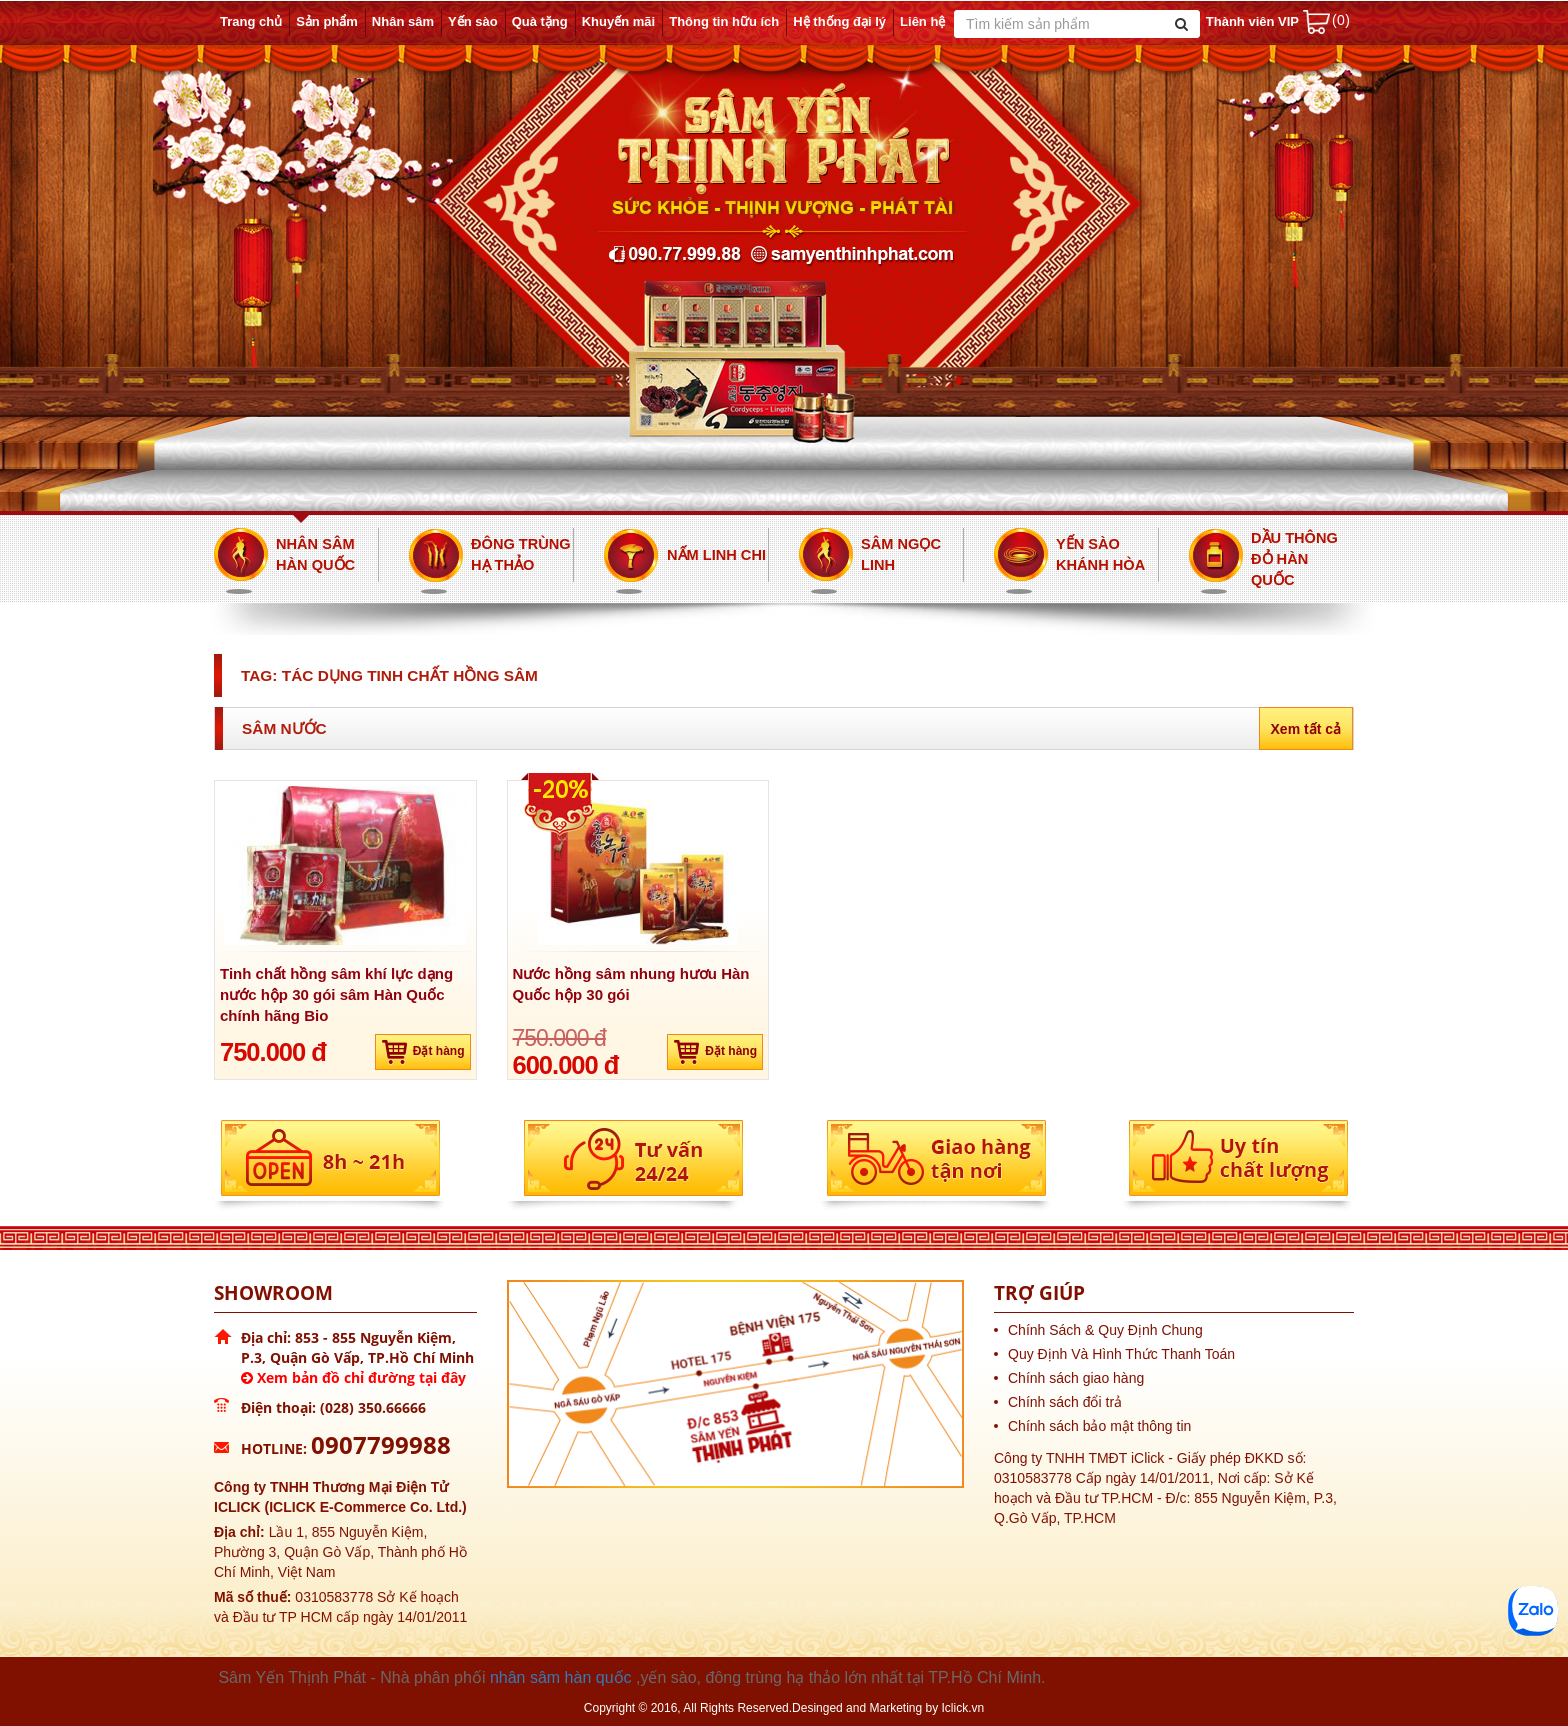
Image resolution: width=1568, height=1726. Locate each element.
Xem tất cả (1306, 729)
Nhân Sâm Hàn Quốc (315, 554)
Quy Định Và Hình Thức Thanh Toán (1121, 1354)
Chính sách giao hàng (1076, 1378)
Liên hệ (922, 21)
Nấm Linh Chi (716, 555)
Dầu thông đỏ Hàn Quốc (1294, 559)
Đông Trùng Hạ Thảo (521, 554)
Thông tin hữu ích (724, 21)
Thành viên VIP (1252, 21)
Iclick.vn (963, 1708)
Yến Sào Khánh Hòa (1100, 554)
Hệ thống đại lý (839, 21)
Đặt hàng (423, 1052)
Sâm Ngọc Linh (901, 554)
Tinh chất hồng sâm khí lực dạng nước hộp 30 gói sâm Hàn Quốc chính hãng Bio (336, 995)
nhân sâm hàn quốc (561, 1677)
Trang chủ (251, 21)
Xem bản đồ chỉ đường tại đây (353, 1377)
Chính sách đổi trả (1065, 1402)
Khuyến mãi (618, 21)
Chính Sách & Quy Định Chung (1105, 1330)
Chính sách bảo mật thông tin (1099, 1426)
